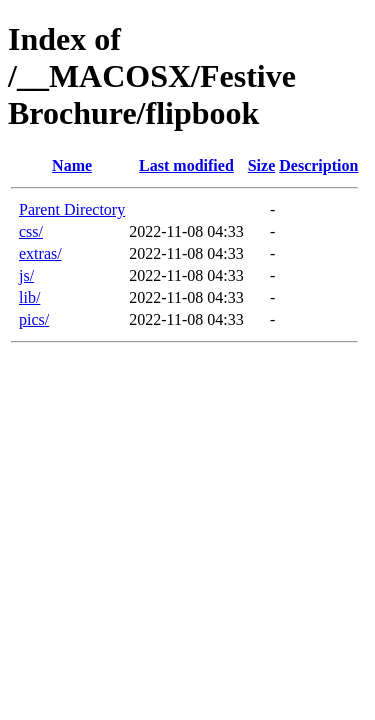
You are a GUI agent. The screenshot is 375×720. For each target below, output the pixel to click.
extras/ (40, 253)
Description (318, 165)
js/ (26, 275)
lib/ (29, 297)
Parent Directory (72, 209)
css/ (31, 231)
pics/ (34, 319)
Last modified (186, 165)
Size (262, 165)
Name (72, 165)
